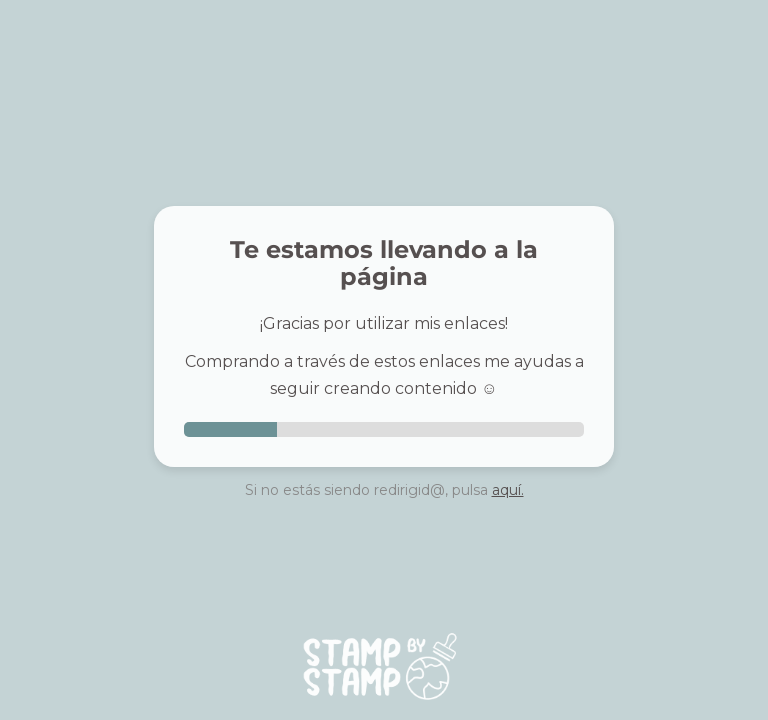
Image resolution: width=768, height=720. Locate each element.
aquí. (508, 490)
